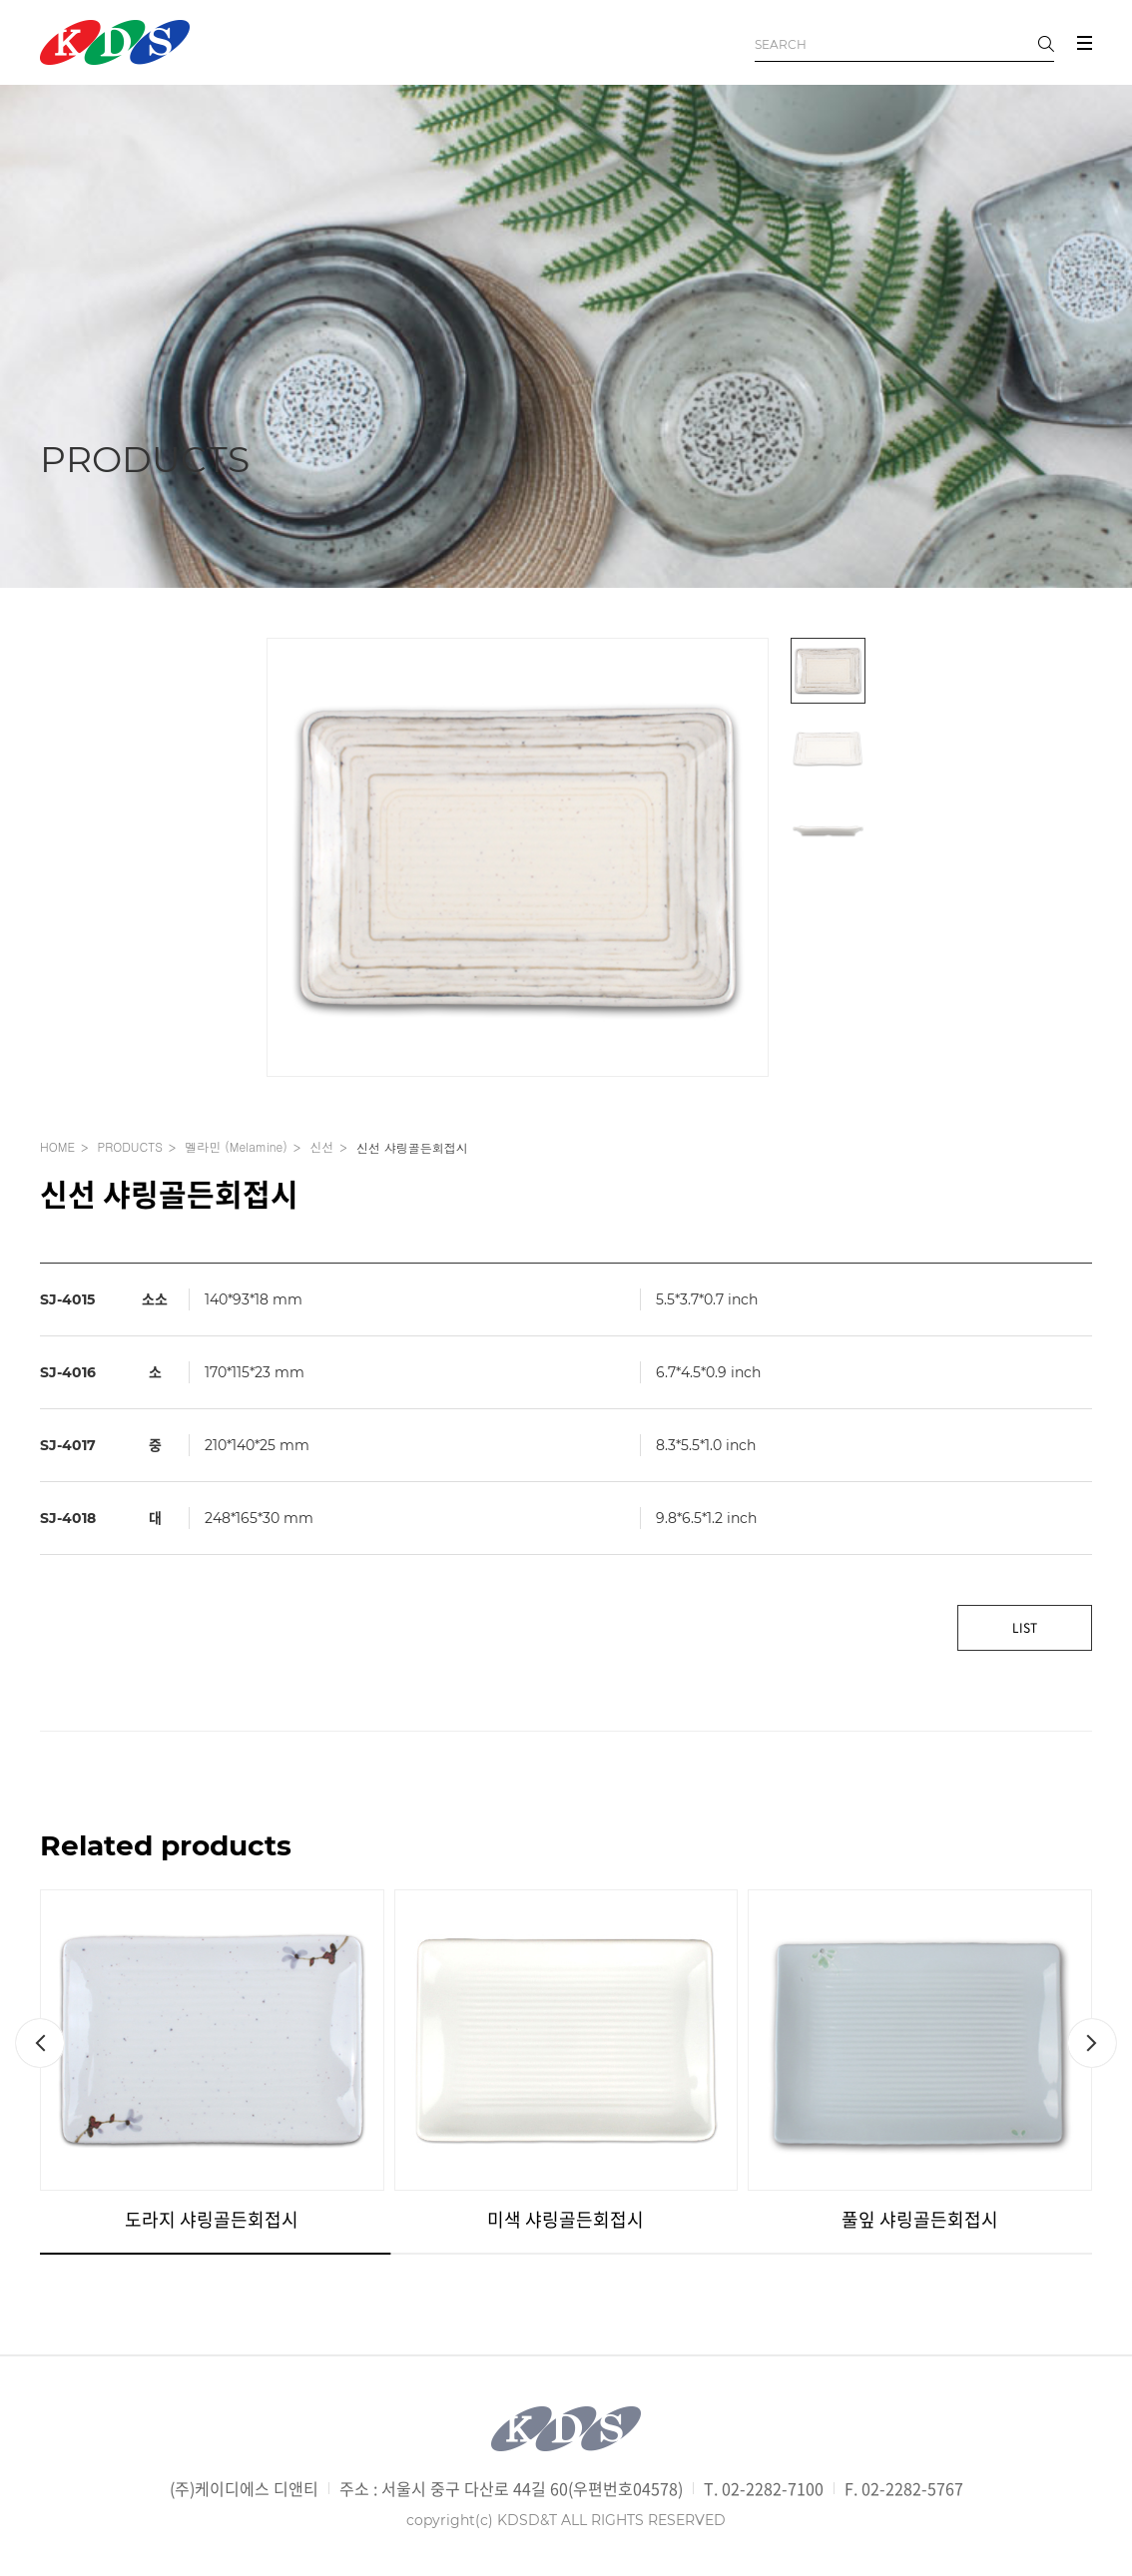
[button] (40, 2043)
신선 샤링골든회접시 (412, 1147)
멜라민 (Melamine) (235, 1146)
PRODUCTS (129, 1146)
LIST (1024, 1628)
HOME (57, 1146)
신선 (321, 1146)
